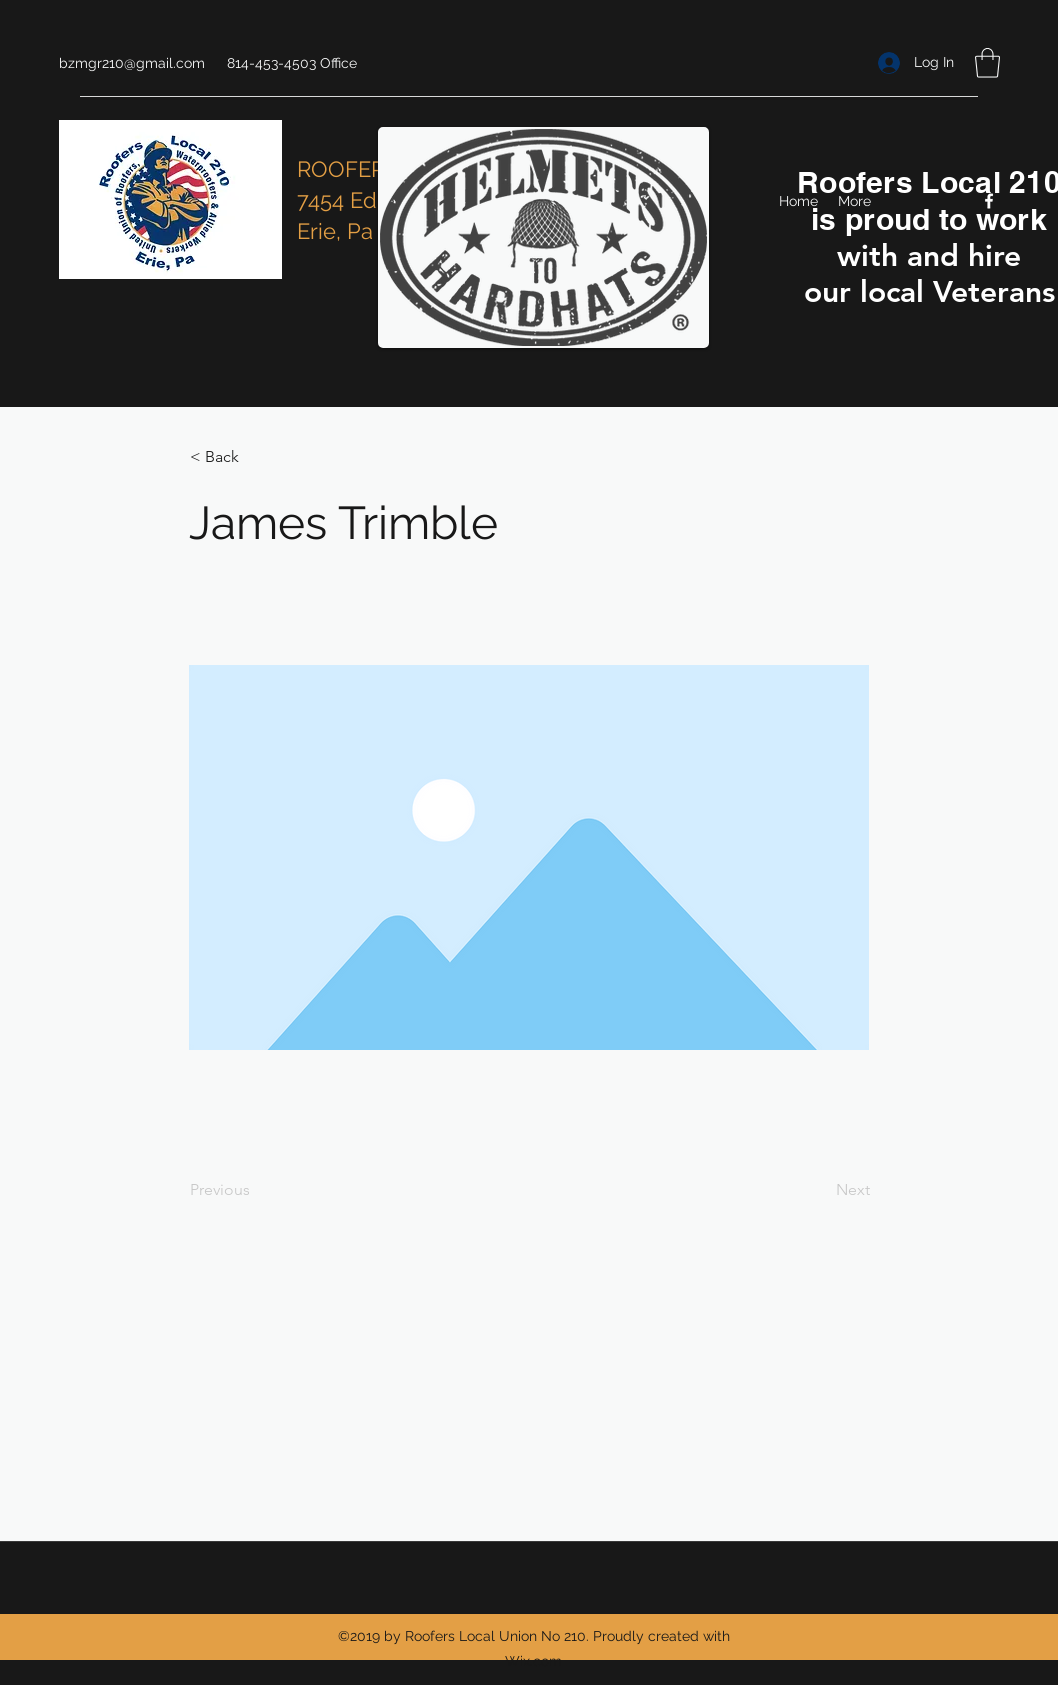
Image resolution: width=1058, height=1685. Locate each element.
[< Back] (256, 457)
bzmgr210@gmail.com (132, 63)
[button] (987, 63)
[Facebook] (989, 201)
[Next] (820, 1190)
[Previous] (256, 1190)
